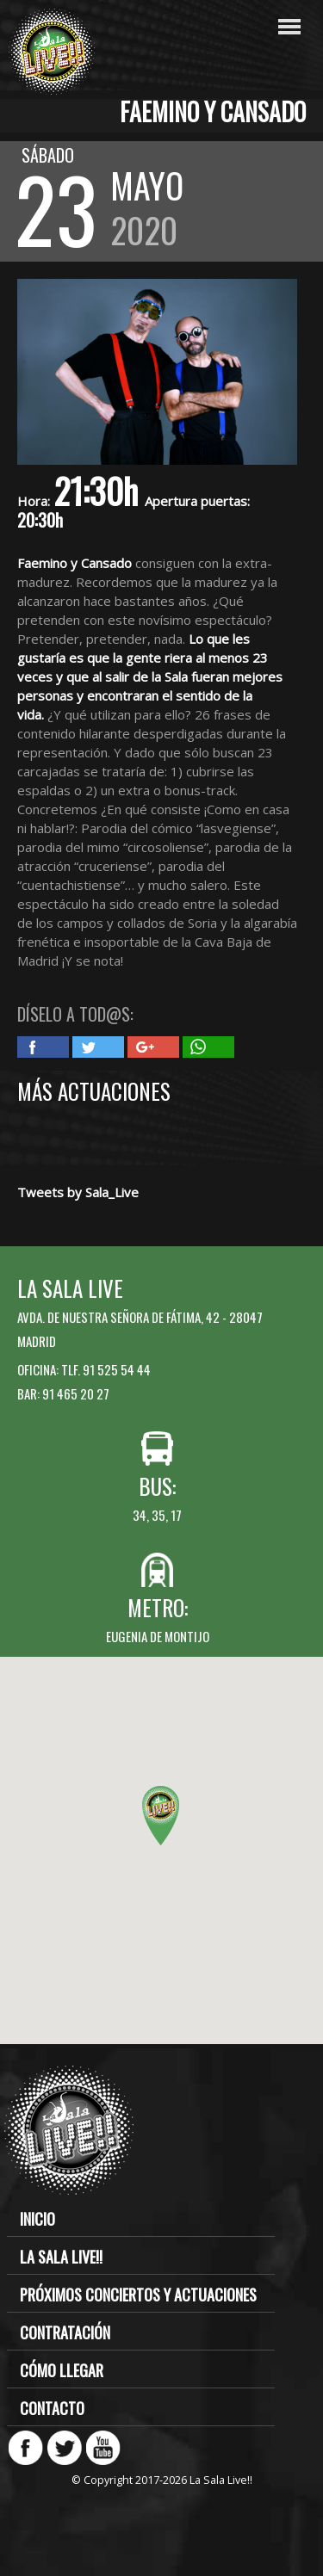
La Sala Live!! (61, 2257)
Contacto (52, 2408)
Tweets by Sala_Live (78, 1192)
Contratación (65, 2332)
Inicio (37, 2219)
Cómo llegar (61, 2370)
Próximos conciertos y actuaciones (138, 2294)
